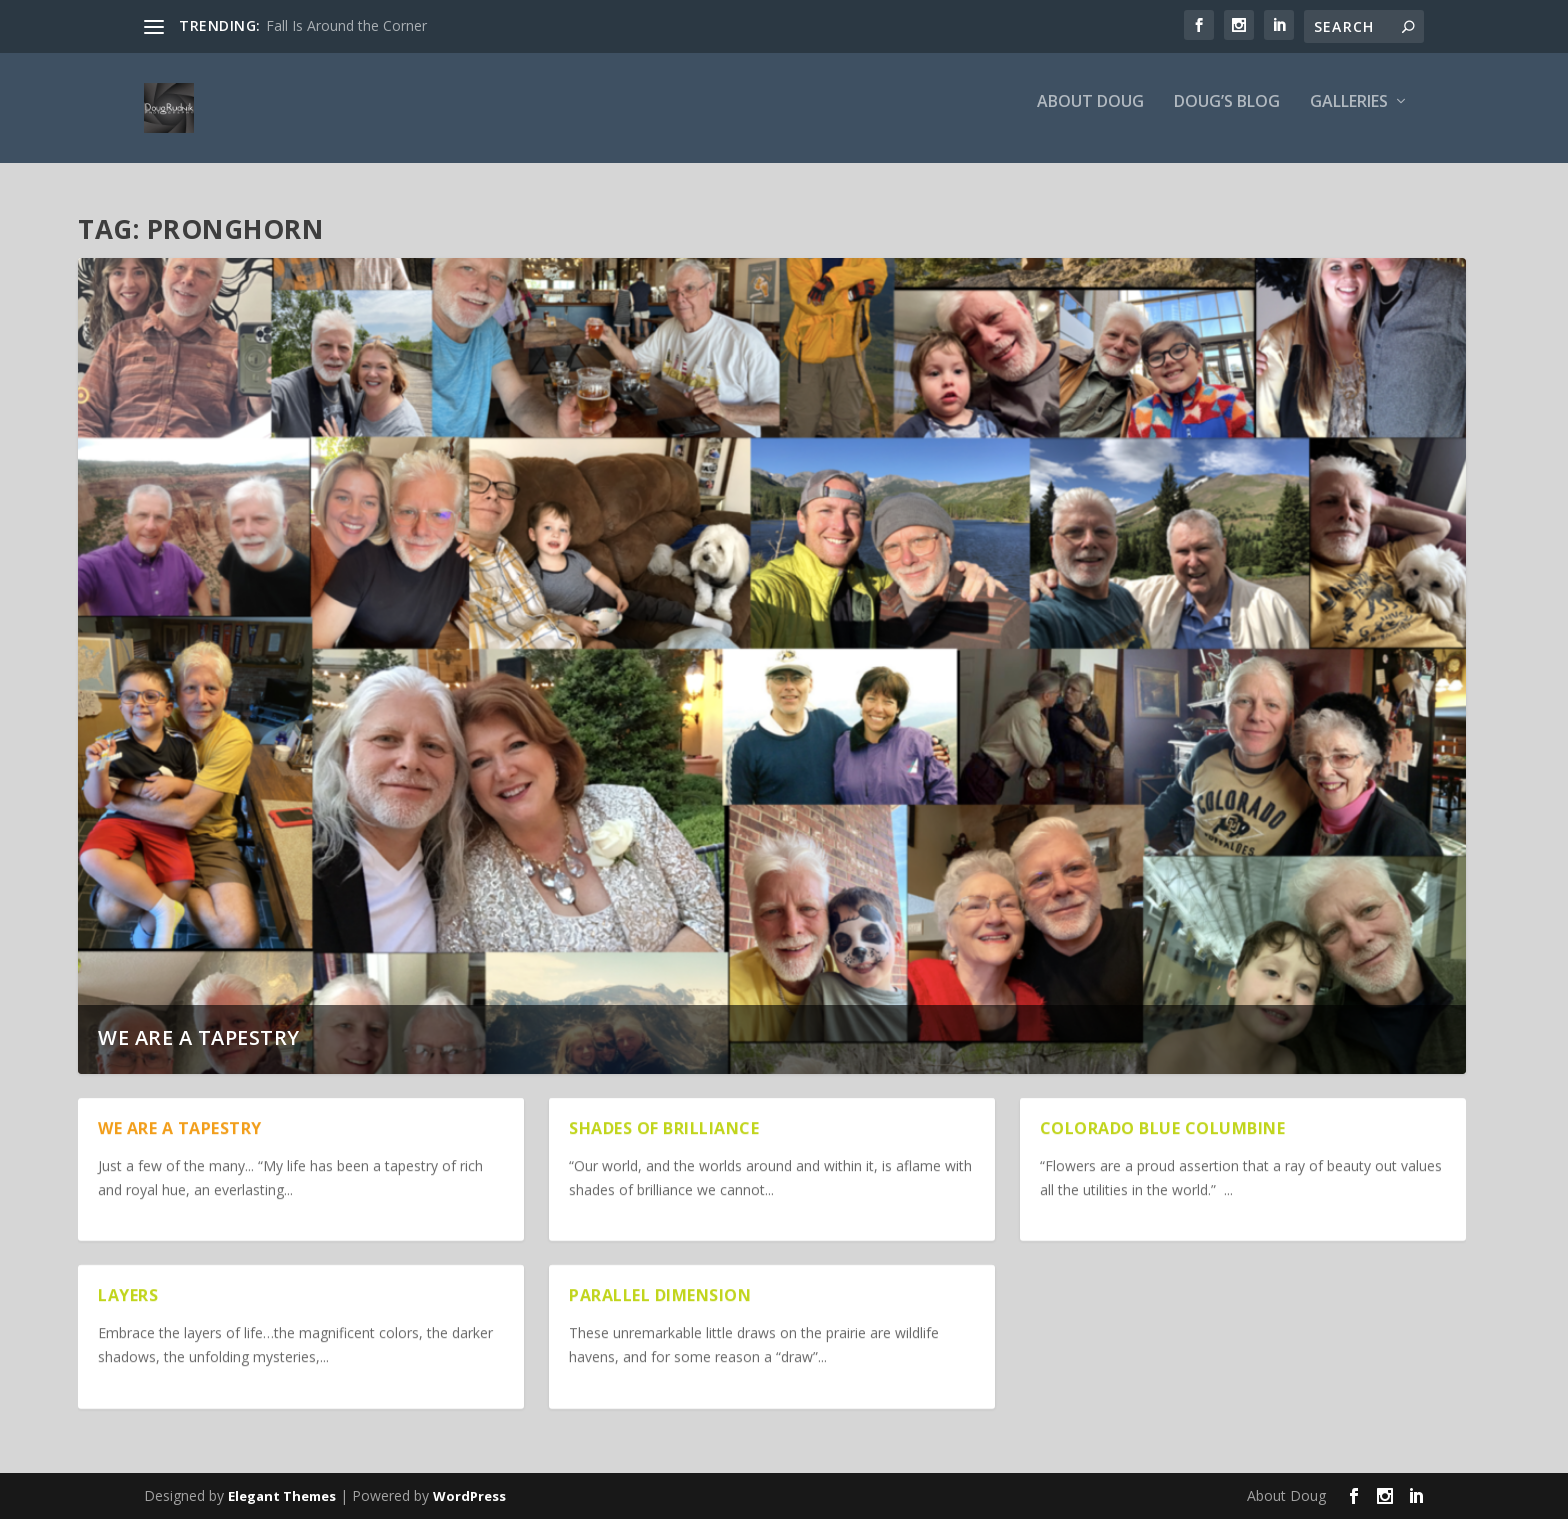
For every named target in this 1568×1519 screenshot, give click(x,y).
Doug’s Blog (1227, 116)
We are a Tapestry (199, 1037)
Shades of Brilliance (664, 1128)
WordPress (469, 1496)
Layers (128, 1295)
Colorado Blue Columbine (1163, 1128)
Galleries (1349, 116)
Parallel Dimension (660, 1295)
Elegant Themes (282, 1496)
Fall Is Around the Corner (346, 25)
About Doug (1090, 116)
